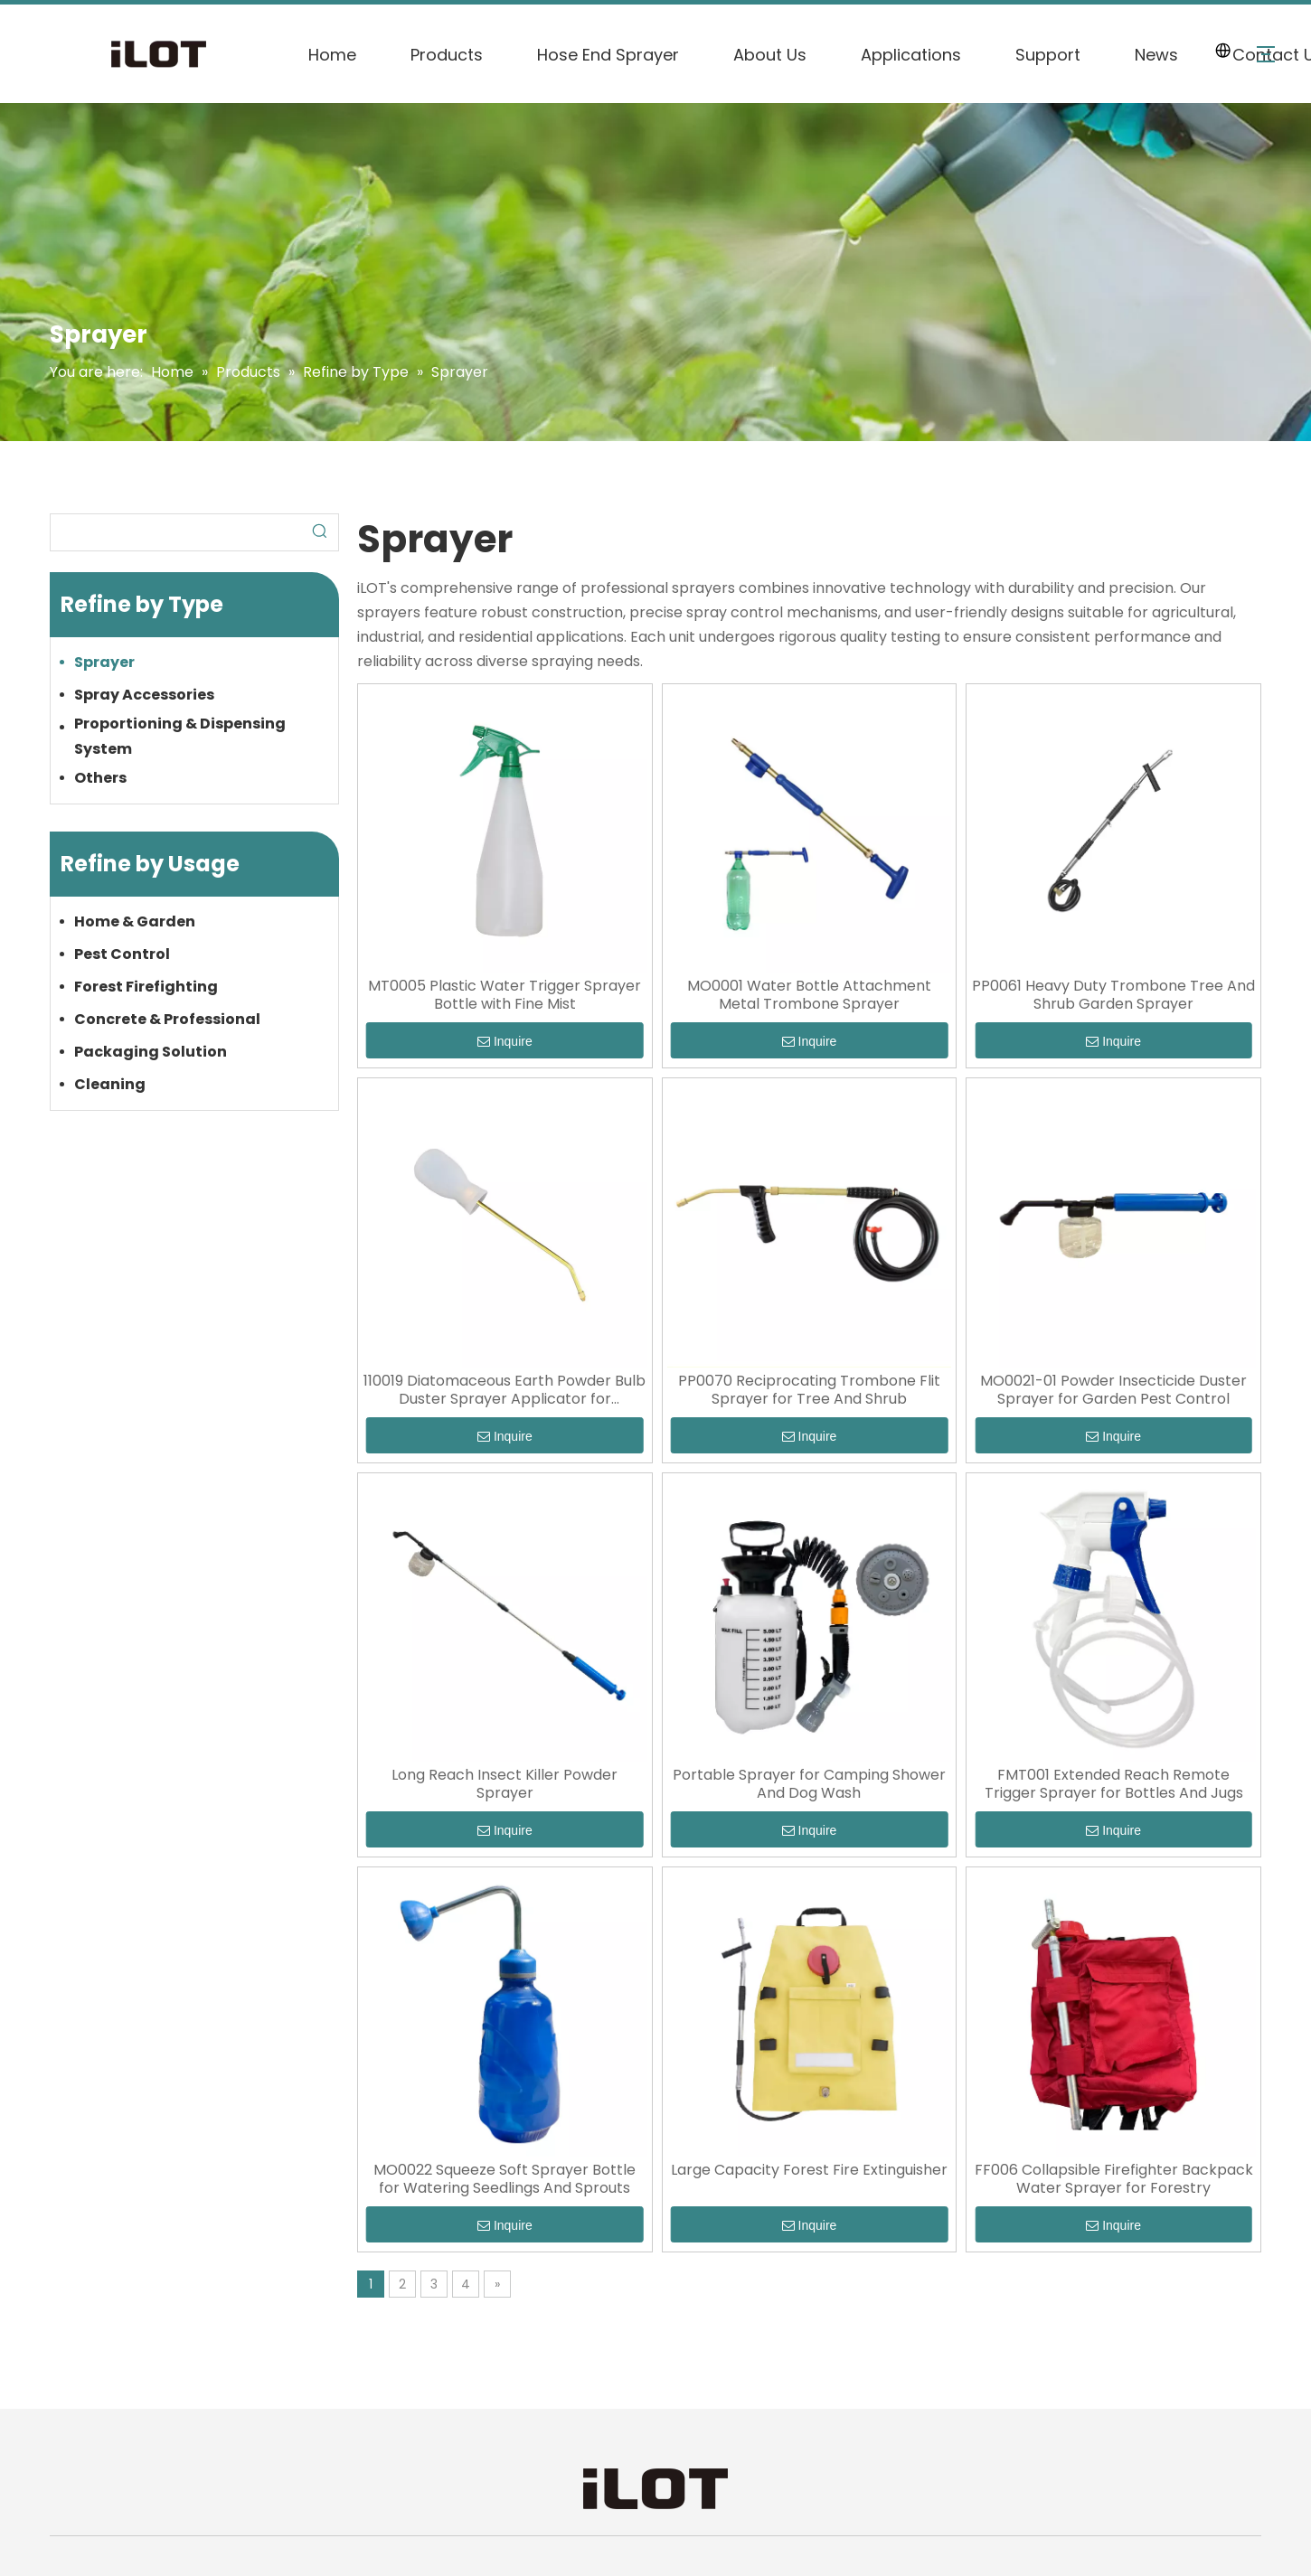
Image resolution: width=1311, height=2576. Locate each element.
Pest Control (122, 954)
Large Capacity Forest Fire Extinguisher (809, 2170)
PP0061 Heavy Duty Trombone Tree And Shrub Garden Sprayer (1113, 995)
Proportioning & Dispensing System (180, 736)
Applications (911, 54)
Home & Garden (134, 921)
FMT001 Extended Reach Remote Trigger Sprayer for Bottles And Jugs (1114, 1784)
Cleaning (110, 1084)
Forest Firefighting (146, 986)
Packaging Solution (150, 1051)
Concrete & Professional (167, 1019)
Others (100, 777)
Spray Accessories (144, 694)
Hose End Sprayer (608, 54)
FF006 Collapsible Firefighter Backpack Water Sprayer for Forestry (1114, 2179)
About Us (769, 54)
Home (332, 54)
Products (446, 54)
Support (1047, 54)
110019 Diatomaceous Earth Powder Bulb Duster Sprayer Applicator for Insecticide (504, 1390)
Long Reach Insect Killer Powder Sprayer (504, 1784)
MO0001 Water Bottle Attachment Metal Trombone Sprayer (809, 995)
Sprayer (104, 662)
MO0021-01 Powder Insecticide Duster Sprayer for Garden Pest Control (1113, 1390)
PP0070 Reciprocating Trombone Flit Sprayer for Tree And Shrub (809, 1390)
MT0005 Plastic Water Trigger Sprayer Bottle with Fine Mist (504, 995)
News (1156, 54)
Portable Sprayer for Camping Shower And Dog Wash (809, 1784)
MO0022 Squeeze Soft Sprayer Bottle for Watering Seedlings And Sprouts (504, 2179)
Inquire (505, 1041)
